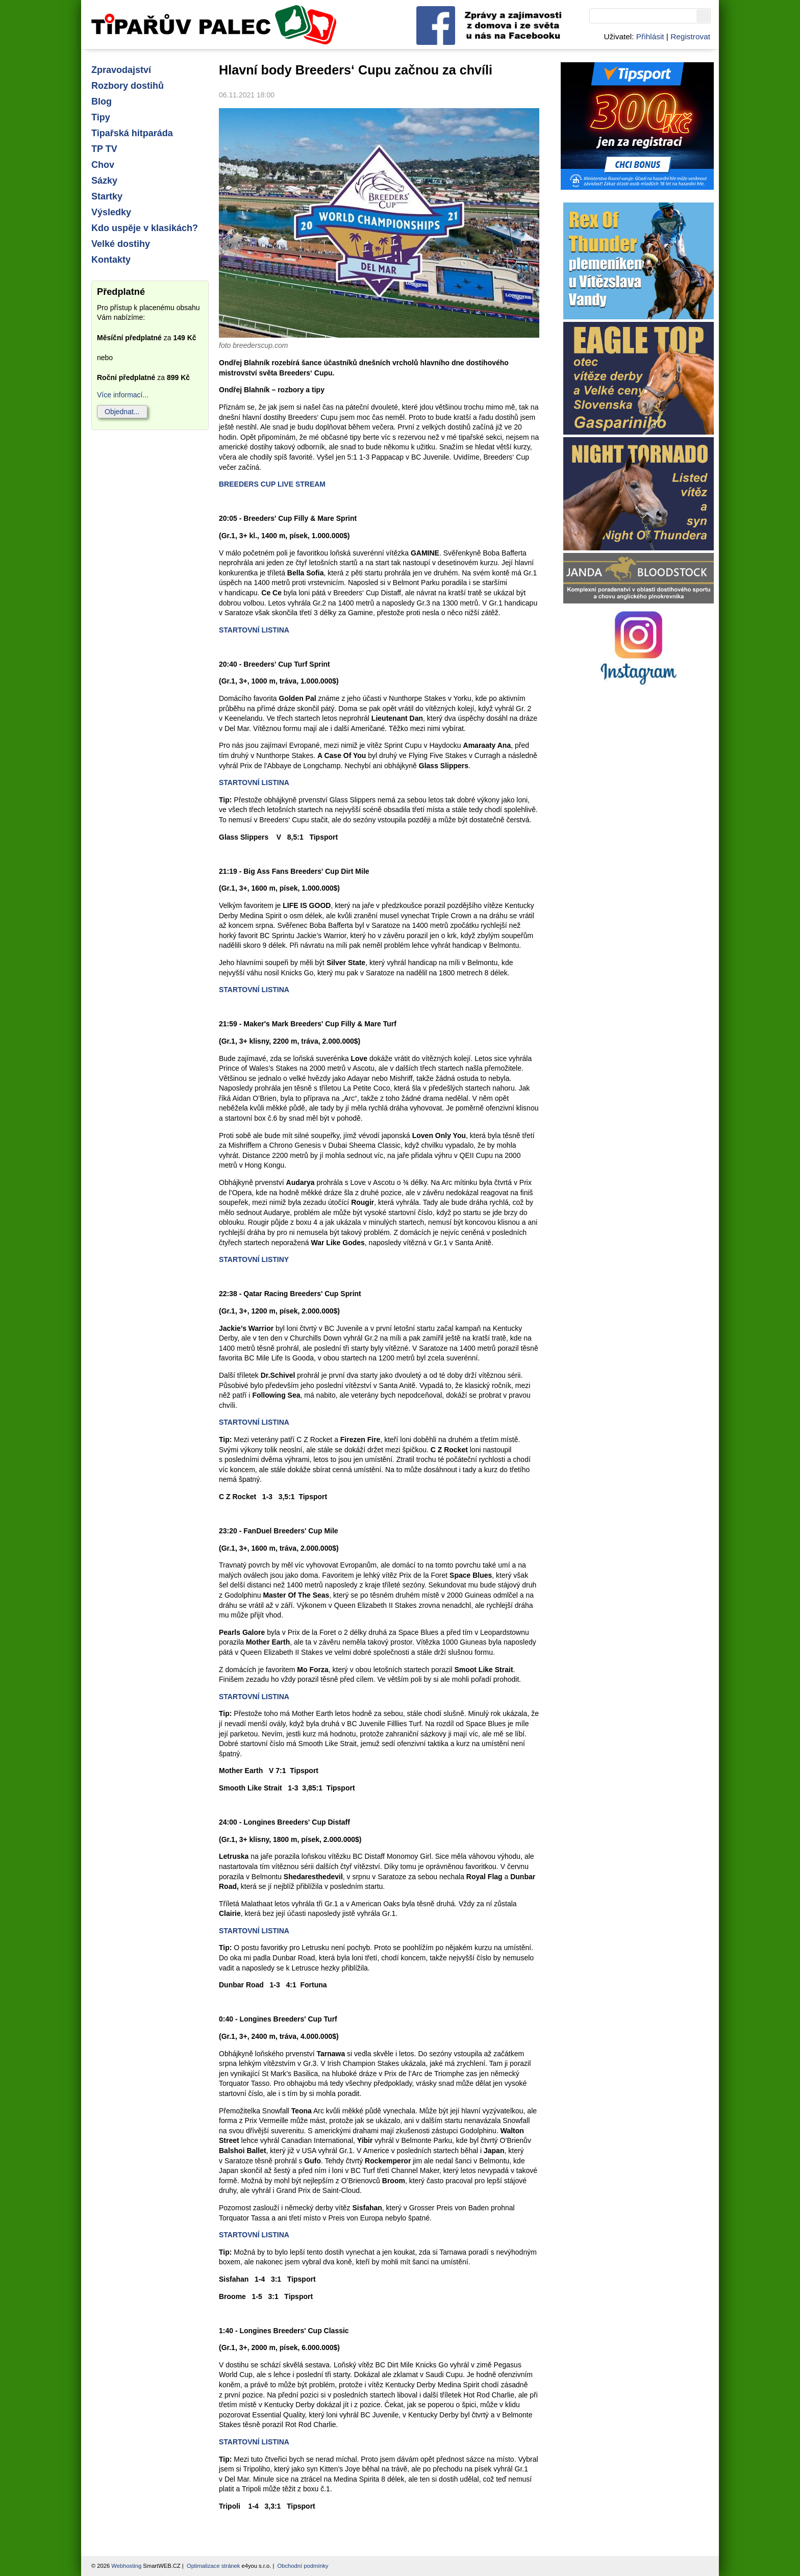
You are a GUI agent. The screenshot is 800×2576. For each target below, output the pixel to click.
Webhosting (126, 2566)
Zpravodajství (121, 70)
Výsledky (111, 212)
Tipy (100, 117)
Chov (102, 165)
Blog (101, 101)
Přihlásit (650, 36)
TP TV (104, 149)
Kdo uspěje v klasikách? (144, 228)
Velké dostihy (120, 244)
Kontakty (111, 260)
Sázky (104, 180)
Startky (106, 196)
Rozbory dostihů (127, 86)
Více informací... (122, 395)
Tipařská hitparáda (132, 133)
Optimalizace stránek (213, 2566)
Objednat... (122, 412)
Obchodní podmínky (303, 2566)
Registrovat (690, 36)
